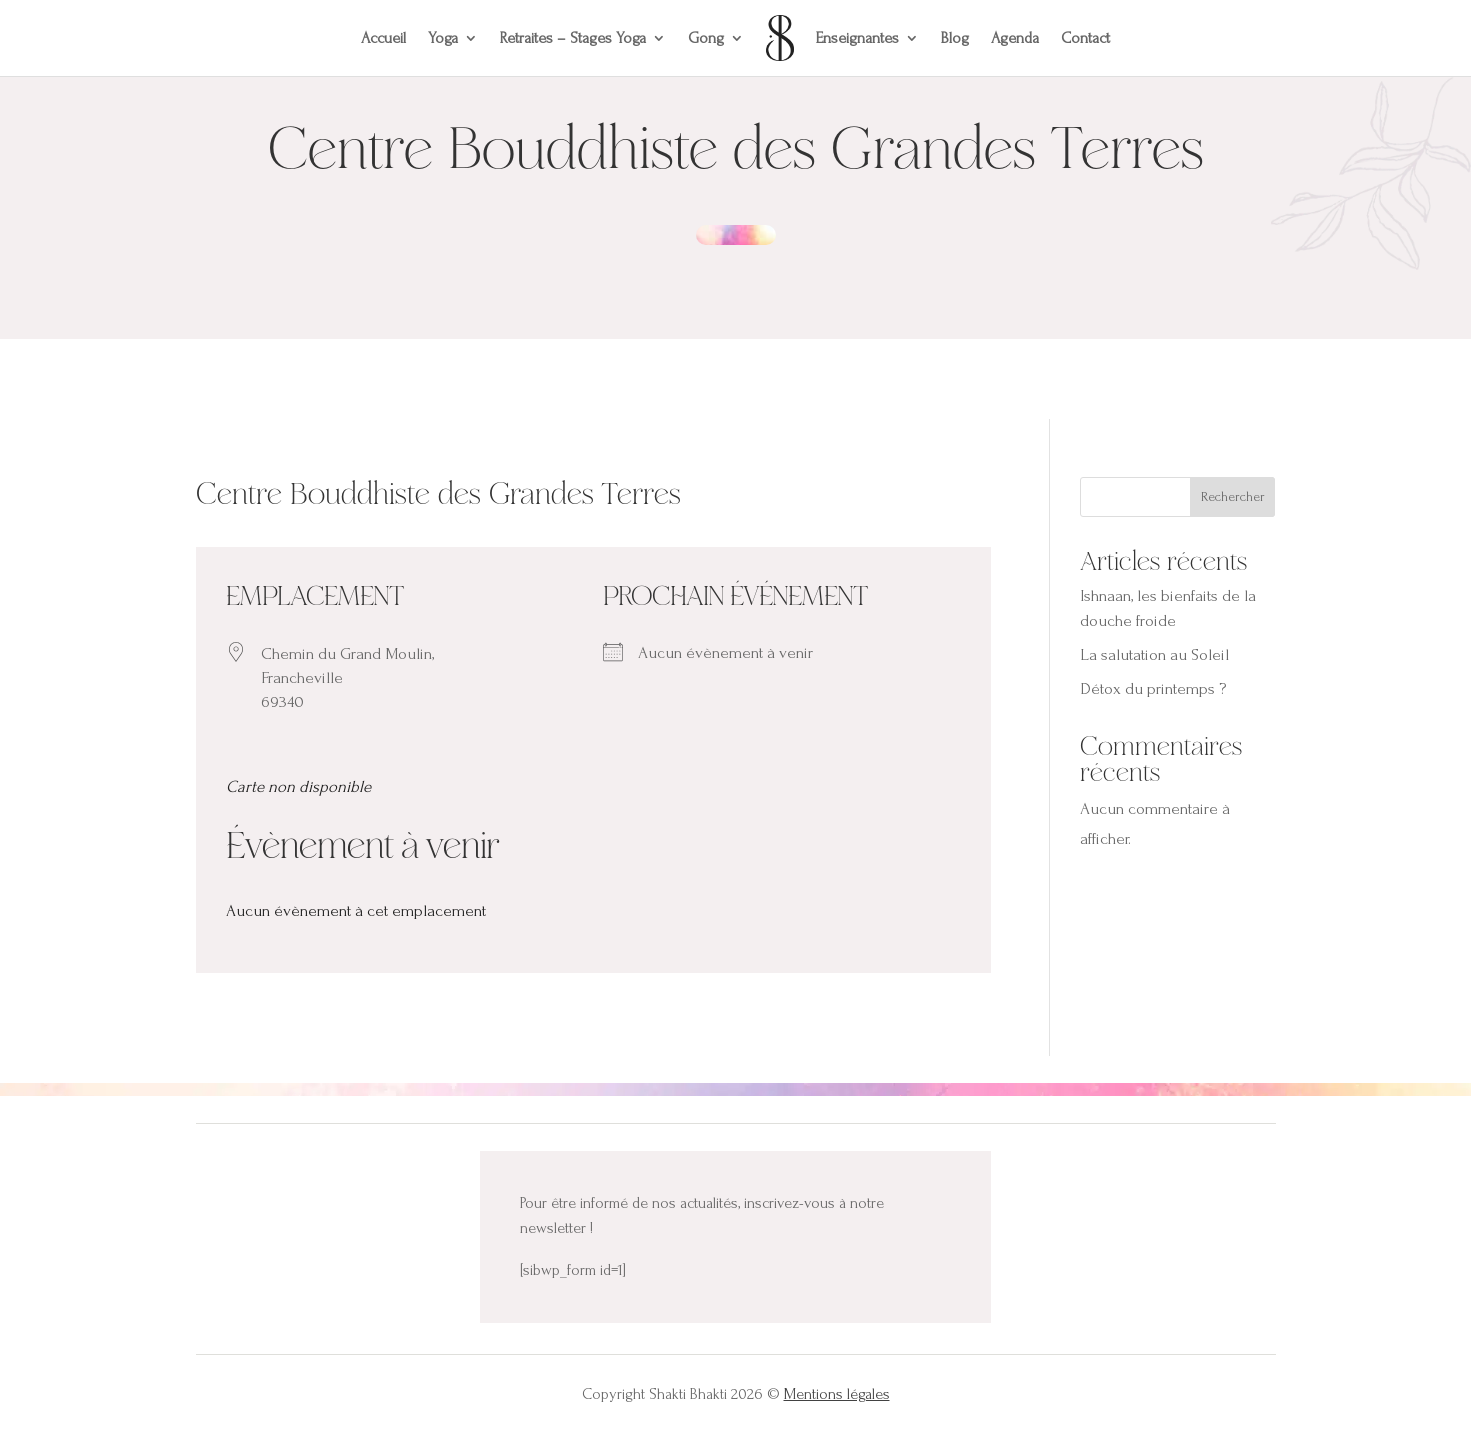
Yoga (443, 38)
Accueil (383, 38)
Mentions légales (837, 1394)
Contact (1085, 38)
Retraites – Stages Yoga (573, 38)
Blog (955, 38)
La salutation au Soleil (1154, 654)
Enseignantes (857, 38)
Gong (706, 38)
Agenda (1015, 38)
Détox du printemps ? (1153, 688)
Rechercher (1233, 496)
